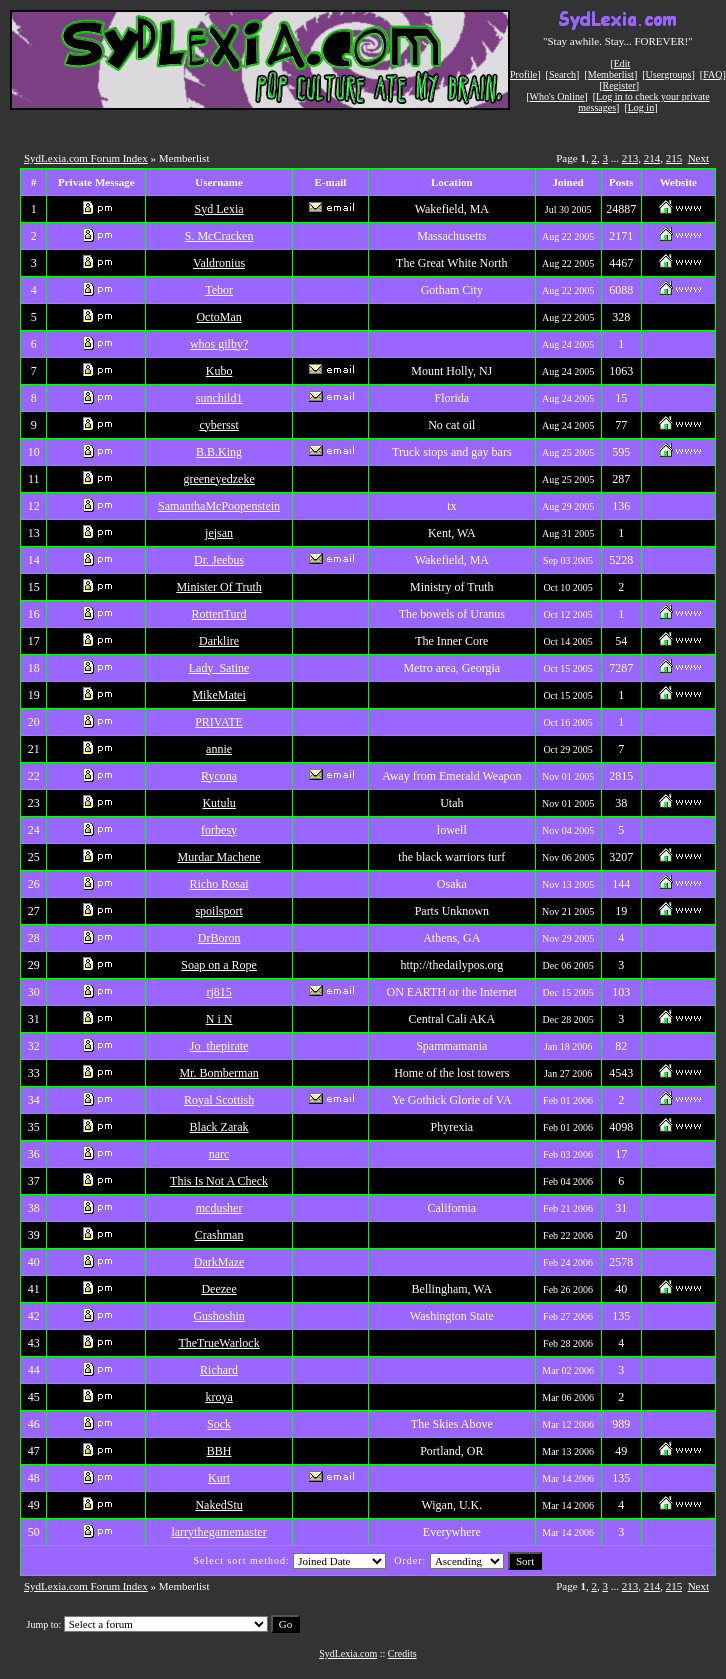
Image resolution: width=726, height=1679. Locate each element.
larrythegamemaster (218, 1532)
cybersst (218, 425)
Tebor (219, 290)
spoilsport (218, 911)
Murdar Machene (219, 857)
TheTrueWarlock (218, 1343)
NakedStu (218, 1505)
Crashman (219, 1235)
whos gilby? (219, 344)
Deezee (218, 1289)
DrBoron (219, 938)
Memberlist (611, 74)
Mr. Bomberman (218, 1073)
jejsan (219, 533)
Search (562, 74)
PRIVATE (219, 722)
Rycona (219, 776)
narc (219, 1154)
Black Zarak (219, 1127)
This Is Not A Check (219, 1181)
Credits (402, 1653)
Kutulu (218, 803)
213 (630, 158)
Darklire (219, 641)
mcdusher (219, 1208)
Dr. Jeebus (219, 560)
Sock (219, 1424)
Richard (219, 1370)
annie (219, 749)
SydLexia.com (348, 1653)
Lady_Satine (219, 668)
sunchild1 (219, 398)
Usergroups (669, 74)
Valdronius (219, 263)
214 (652, 158)
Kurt (219, 1478)
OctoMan (218, 317)
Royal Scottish (219, 1100)
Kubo (219, 371)
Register (618, 85)
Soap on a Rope (219, 965)
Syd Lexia (219, 209)
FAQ (712, 74)
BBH (219, 1451)
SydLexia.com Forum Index (86, 158)
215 (674, 158)
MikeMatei (218, 695)
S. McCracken (219, 236)
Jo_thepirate (219, 1046)
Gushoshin (218, 1316)
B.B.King (219, 452)
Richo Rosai (219, 884)
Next (698, 158)
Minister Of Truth (218, 587)
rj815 (218, 992)
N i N (219, 1019)
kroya (218, 1397)
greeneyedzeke (218, 479)
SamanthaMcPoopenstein (219, 506)
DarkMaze (219, 1262)
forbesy (219, 830)
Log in (641, 107)
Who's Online (557, 96)
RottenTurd (219, 614)
